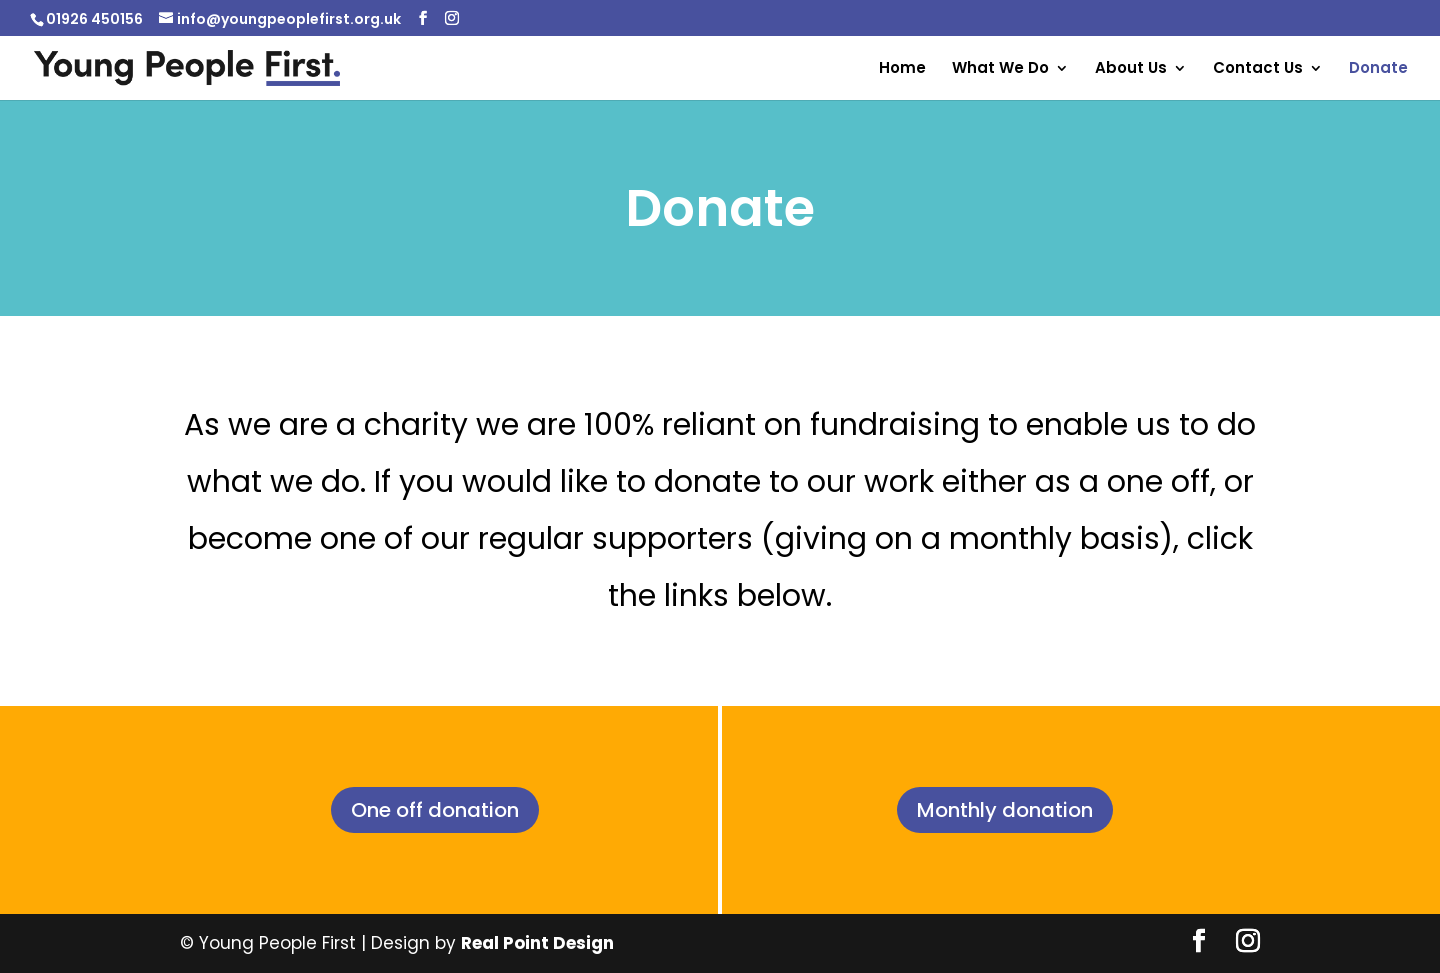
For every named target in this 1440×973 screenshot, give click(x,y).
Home (902, 69)
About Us (1131, 69)
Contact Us (1258, 69)
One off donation (435, 810)
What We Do (1000, 69)
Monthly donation (1005, 810)
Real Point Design (537, 943)
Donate (1378, 69)
